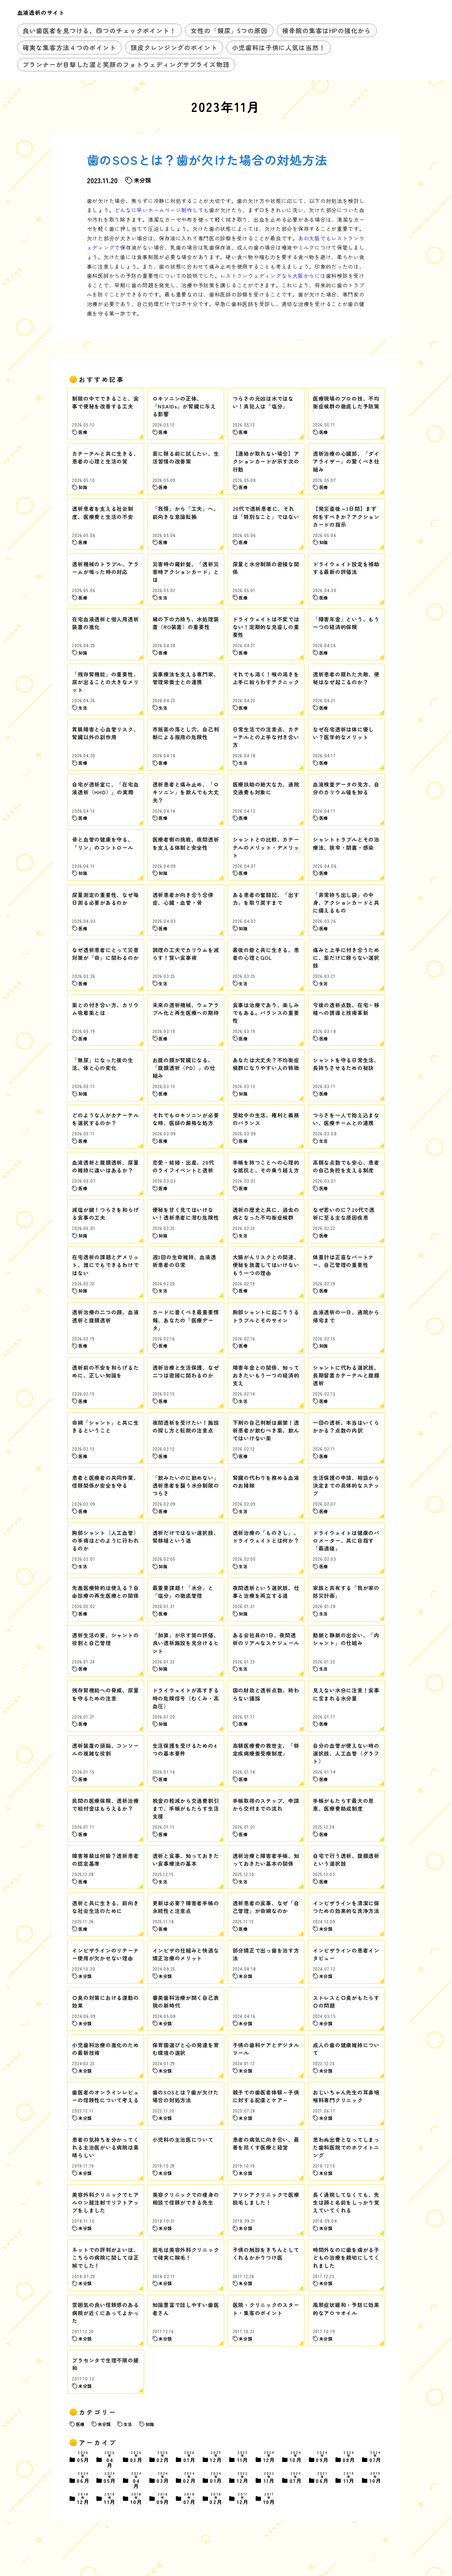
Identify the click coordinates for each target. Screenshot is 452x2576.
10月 (296, 2457)
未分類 (104, 2424)
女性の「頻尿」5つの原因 (229, 30)
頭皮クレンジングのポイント (174, 47)
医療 (80, 2424)
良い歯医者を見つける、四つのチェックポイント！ (99, 30)
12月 (216, 2457)
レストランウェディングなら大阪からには (273, 275)
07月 (375, 2457)
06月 (83, 2478)
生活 (128, 2424)
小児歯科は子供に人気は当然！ (278, 47)
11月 (243, 2457)
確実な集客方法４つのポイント (69, 47)
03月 (136, 2457)
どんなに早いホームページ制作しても (161, 210)
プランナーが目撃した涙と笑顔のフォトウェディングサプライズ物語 (126, 64)
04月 (110, 2459)
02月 (163, 2457)
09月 (322, 2457)
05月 (83, 2457)
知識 (149, 2424)
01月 (189, 2457)
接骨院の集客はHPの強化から (326, 30)
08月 (349, 2457)
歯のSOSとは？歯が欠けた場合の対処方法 (207, 159)
